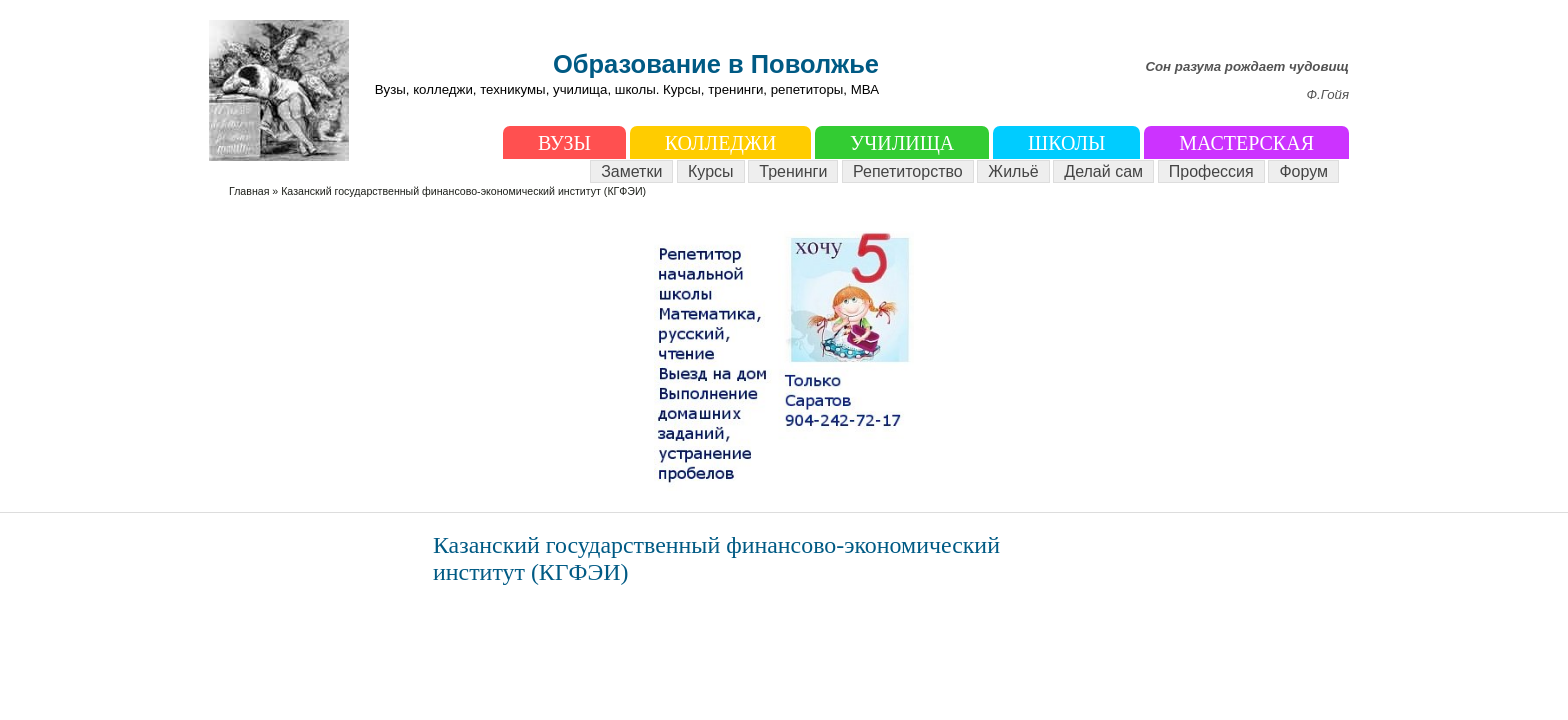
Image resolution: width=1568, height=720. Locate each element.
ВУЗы (564, 143)
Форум (1303, 171)
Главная (249, 191)
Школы (1066, 143)
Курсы (711, 171)
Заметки (631, 171)
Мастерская (1246, 143)
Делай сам (1103, 171)
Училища (902, 143)
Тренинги (793, 171)
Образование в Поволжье (716, 64)
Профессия (1211, 171)
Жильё (1013, 171)
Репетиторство (908, 171)
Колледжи (721, 143)
